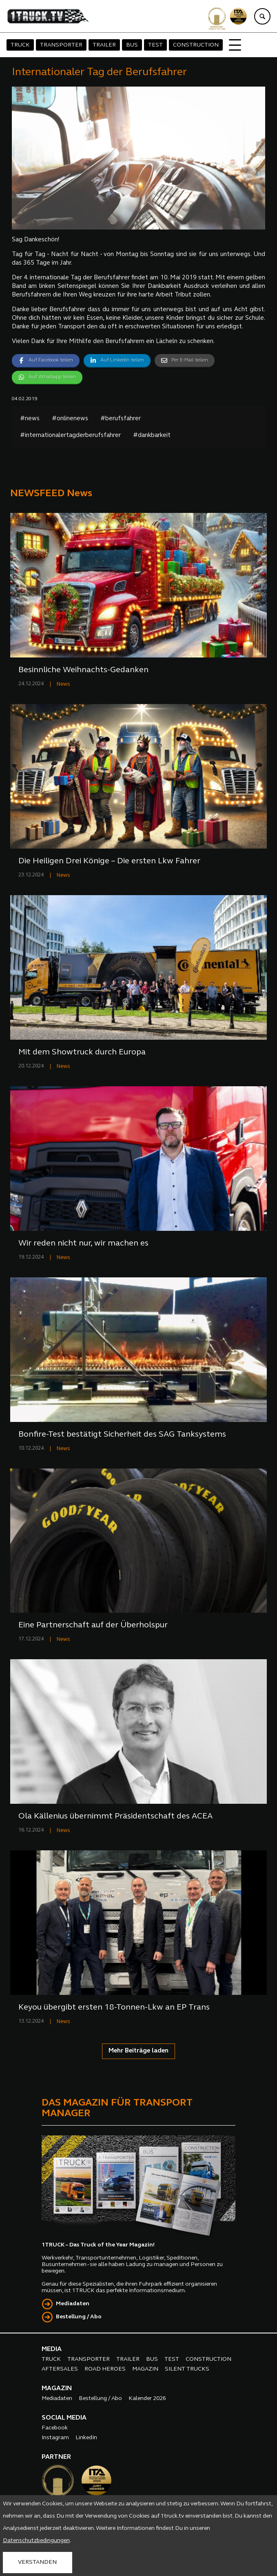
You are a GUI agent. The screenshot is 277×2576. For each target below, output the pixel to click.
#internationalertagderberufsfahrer (70, 435)
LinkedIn (86, 2438)
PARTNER (56, 2457)
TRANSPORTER (61, 45)
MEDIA (52, 2349)
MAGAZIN (145, 2369)
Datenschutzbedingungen (36, 2541)
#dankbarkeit (152, 435)
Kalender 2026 (147, 2399)
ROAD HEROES (105, 2369)
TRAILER (104, 45)
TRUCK (20, 45)
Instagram (55, 2438)
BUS (132, 45)
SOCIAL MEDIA (64, 2418)
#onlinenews (70, 419)
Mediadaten (72, 2304)
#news (30, 419)
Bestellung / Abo (79, 2317)
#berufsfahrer (120, 419)
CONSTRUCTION (196, 45)
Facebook (55, 2428)
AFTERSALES (60, 2369)
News (63, 684)
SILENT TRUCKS (187, 2369)
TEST (155, 45)
